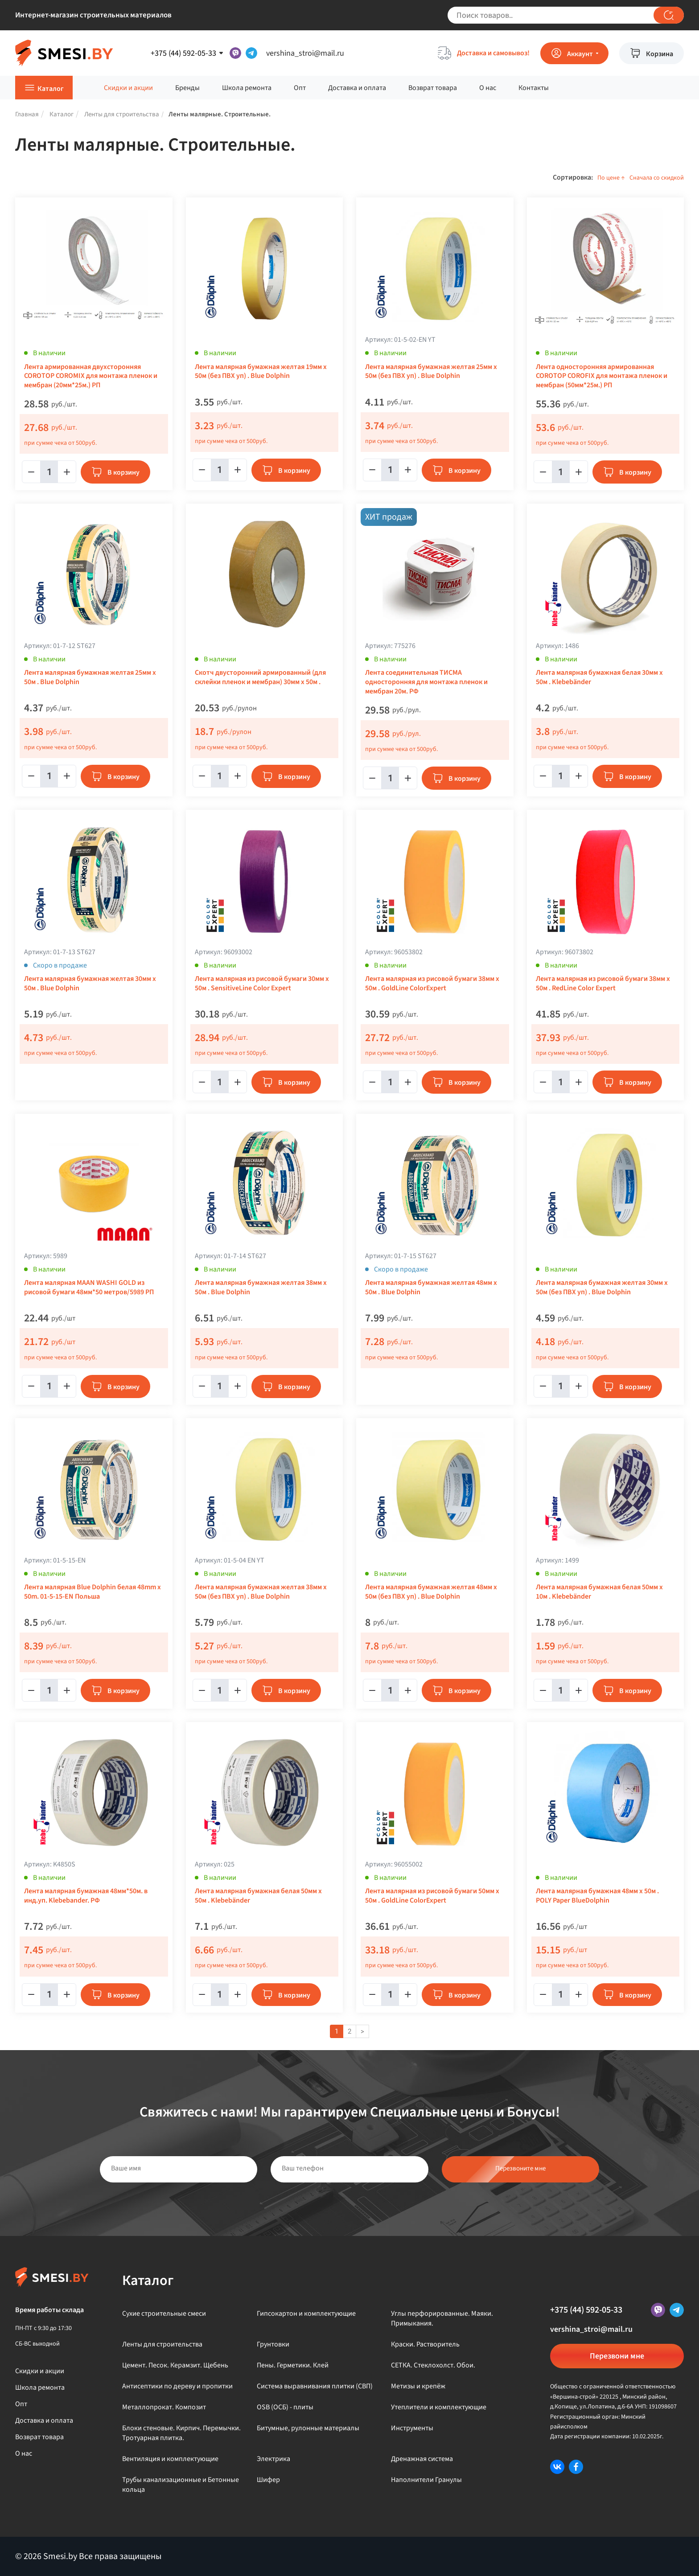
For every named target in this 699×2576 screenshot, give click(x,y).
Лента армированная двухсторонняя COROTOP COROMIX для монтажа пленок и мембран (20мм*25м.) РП (90, 376)
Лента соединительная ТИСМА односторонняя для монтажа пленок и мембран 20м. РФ (426, 682)
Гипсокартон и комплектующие (306, 2313)
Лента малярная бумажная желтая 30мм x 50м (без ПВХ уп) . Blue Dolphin (602, 1287)
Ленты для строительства (162, 2344)
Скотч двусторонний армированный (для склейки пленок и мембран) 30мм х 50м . (260, 677)
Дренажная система (422, 2459)
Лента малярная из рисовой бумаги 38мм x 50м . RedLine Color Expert (603, 983)
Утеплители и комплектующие (438, 2407)
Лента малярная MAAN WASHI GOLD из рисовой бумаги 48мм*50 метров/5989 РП (89, 1287)
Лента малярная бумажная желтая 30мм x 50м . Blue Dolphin (90, 983)
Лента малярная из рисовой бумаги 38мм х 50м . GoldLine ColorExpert (432, 983)
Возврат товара (432, 88)
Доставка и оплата (357, 88)
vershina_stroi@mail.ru (305, 53)
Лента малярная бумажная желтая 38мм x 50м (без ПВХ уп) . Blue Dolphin (261, 1592)
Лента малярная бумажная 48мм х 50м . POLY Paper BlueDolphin (597, 1896)
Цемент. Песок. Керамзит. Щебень (175, 2365)
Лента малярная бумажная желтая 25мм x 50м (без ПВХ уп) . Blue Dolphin (431, 371)
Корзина (659, 54)
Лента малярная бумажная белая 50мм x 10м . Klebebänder (599, 1592)
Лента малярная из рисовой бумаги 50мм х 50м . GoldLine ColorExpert (432, 1896)
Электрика (273, 2459)
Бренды (187, 88)
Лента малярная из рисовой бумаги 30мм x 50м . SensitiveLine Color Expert (262, 983)
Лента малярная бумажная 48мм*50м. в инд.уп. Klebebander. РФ (86, 1896)
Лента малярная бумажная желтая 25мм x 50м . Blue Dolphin (90, 677)
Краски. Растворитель (425, 2344)
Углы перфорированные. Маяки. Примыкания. (442, 2318)
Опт (300, 88)
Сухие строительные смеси (164, 2313)
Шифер (268, 2480)
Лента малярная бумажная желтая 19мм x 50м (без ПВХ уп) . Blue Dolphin (261, 371)
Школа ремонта (246, 88)
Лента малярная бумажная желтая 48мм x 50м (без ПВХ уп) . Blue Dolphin (431, 1592)
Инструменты (412, 2428)
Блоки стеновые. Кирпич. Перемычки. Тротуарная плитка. (181, 2433)
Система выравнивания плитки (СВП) (315, 2386)
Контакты (533, 88)
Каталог (50, 89)
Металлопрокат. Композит (164, 2407)
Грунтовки (273, 2344)
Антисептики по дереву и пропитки (177, 2386)
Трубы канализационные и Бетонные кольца (180, 2484)
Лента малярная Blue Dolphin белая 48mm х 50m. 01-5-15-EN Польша (92, 1592)
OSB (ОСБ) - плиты (285, 2407)
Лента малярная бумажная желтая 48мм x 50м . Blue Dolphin (431, 1287)
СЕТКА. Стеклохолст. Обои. (433, 2365)
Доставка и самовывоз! (493, 53)
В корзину (123, 472)
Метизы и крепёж (418, 2386)
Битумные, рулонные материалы (308, 2428)
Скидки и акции (128, 88)
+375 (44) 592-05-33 (586, 2310)
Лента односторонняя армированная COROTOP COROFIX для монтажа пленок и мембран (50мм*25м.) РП (601, 376)
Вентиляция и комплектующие (170, 2459)
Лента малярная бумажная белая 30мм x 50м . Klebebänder (599, 677)
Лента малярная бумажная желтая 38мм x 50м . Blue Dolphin (261, 1287)
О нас (487, 88)
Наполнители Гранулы (426, 2480)
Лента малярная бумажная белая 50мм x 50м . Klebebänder (258, 1896)
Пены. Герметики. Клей (293, 2365)
